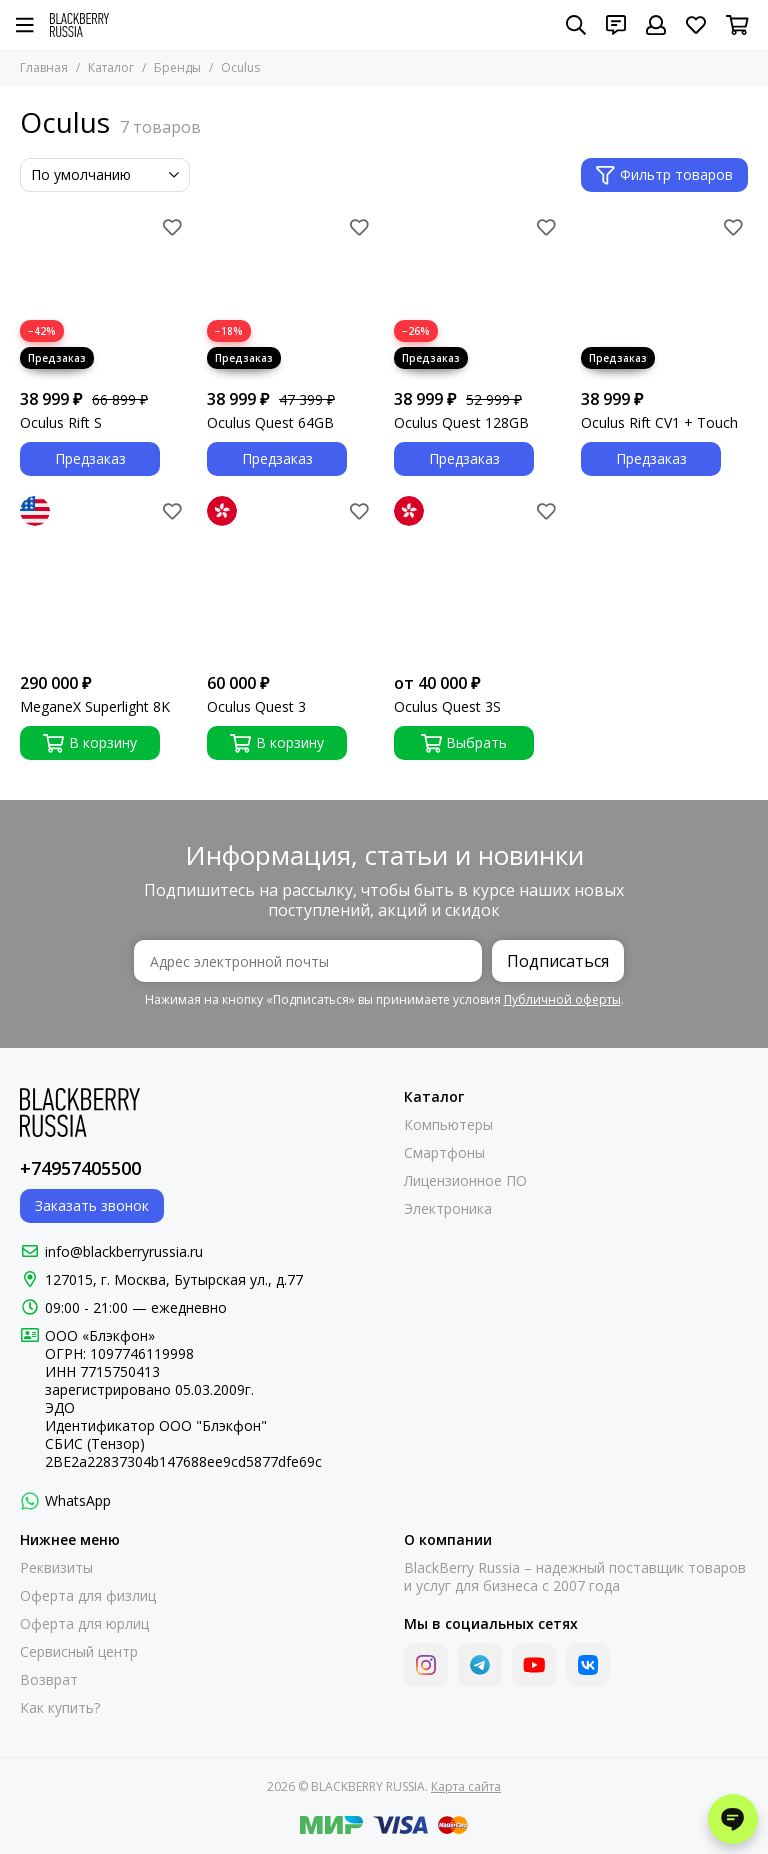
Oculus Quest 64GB (270, 423)
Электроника (448, 1209)
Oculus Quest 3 (256, 707)
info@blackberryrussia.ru (124, 1251)
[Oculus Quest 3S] (477, 579)
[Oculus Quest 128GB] (477, 295)
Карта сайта (466, 1786)
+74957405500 (80, 1168)
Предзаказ (90, 458)
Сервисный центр (79, 1652)
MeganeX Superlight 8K (95, 707)
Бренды (177, 67)
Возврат (49, 1680)
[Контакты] (616, 25)
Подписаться (558, 961)
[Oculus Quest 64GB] (290, 295)
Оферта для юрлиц (84, 1624)
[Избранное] (696, 25)
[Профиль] (656, 25)
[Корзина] (737, 25)
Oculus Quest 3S (447, 707)
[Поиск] (576, 25)
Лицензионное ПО (465, 1181)
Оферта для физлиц (88, 1596)
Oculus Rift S (61, 423)
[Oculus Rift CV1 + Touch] (664, 295)
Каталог (111, 67)
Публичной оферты (562, 999)
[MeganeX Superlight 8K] (103, 579)
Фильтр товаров (664, 174)
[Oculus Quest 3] (290, 579)
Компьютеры (448, 1125)
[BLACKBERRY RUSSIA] (79, 25)
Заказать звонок (92, 1205)
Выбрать (464, 742)
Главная (44, 67)
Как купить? (60, 1708)
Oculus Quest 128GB (461, 423)
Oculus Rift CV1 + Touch (659, 423)
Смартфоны (444, 1153)
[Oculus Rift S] (103, 295)
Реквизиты (56, 1568)
